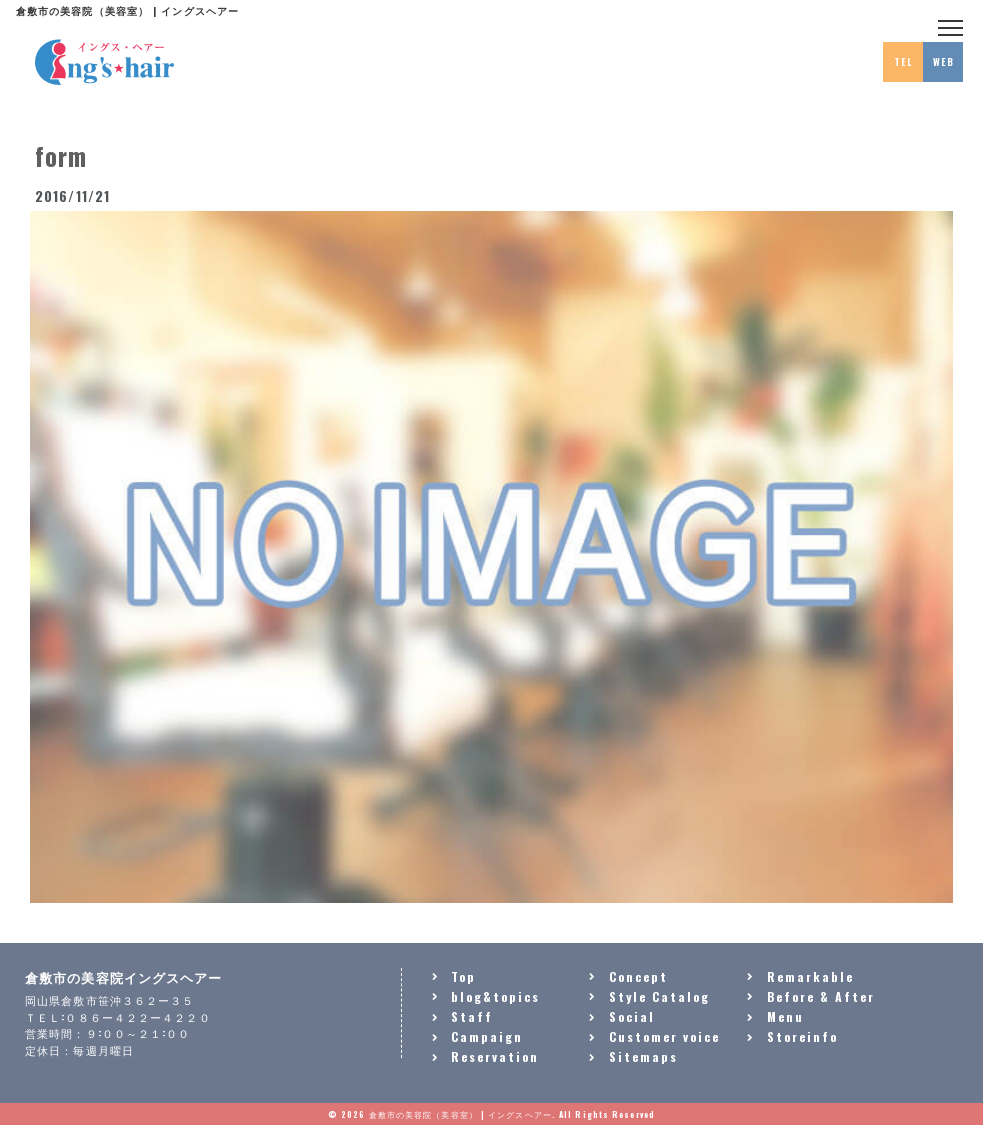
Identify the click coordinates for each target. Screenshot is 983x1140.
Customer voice (664, 1036)
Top (463, 976)
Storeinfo (802, 1036)
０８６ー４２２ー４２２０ (137, 1017)
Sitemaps (643, 1056)
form (61, 155)
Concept (638, 976)
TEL (903, 62)
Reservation (495, 1056)
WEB (943, 62)
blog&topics (495, 996)
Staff (472, 1016)
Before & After (821, 996)
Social (632, 1016)
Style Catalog (659, 996)
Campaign (487, 1036)
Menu (785, 1016)
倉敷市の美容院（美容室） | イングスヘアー (460, 1114)
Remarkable (810, 976)
